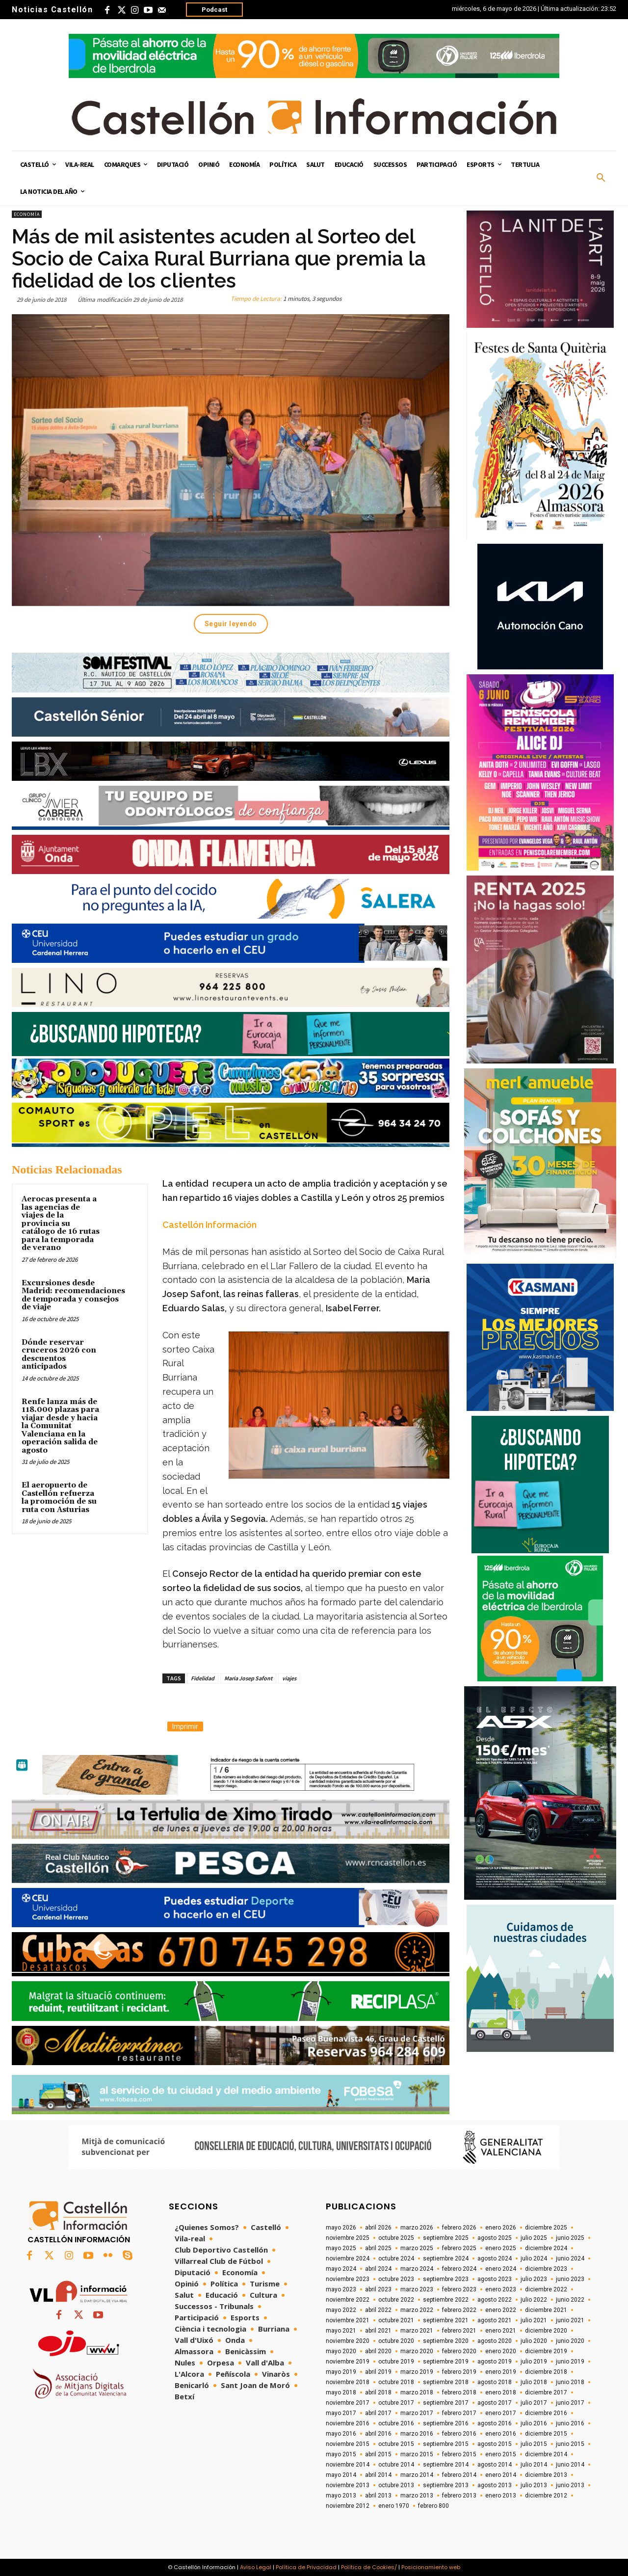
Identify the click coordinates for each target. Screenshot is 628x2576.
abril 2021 (378, 2331)
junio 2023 (570, 2279)
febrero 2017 (459, 2413)
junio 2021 (570, 2320)
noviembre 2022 (347, 2300)
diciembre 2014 (546, 2454)
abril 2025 (378, 2248)
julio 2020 (534, 2341)
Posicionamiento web (430, 2567)
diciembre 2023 (546, 2269)
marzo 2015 (416, 2454)
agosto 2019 (494, 2361)
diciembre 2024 (546, 2248)
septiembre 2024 (446, 2258)
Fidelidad (202, 1678)
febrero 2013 (459, 2495)
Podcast (214, 9)
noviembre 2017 (347, 2403)
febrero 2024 (459, 2269)
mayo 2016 (341, 2434)
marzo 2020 (416, 2351)
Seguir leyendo (231, 624)
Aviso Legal (255, 2567)
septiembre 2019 (446, 2361)
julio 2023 (534, 2279)
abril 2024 (378, 2269)
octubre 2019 (396, 2361)
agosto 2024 (494, 2258)
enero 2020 (500, 2351)
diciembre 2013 (546, 2475)
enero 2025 (500, 2248)
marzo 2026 (416, 2228)
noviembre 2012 (347, 2506)
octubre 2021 (396, 2320)
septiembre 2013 (446, 2485)
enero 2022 (500, 2310)
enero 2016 (500, 2434)
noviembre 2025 (347, 2238)
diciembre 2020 (546, 2331)
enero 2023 (500, 2289)
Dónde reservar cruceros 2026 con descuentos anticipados (59, 1355)
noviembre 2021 (347, 2320)
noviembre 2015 (347, 2444)
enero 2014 (500, 2475)
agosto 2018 (494, 2382)
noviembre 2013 (347, 2485)
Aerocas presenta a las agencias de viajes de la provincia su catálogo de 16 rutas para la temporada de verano (61, 1223)
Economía (27, 214)
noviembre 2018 (347, 2382)
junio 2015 (570, 2444)
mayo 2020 (341, 2351)
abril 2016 (378, 2434)
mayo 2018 (341, 2392)
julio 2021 (534, 2320)
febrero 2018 (459, 2392)
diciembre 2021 (546, 2310)
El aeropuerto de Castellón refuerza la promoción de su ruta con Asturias (59, 1497)
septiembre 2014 (446, 2465)
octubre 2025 (396, 2238)
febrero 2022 (459, 2310)
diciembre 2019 (546, 2351)
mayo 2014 (341, 2475)
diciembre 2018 (546, 2372)
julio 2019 (534, 2361)
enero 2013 (500, 2495)
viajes (289, 1678)
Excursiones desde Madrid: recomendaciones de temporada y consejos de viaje (73, 1295)
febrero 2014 (459, 2475)
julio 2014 (534, 2465)
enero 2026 (500, 2228)
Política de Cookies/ (369, 2567)
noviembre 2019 (347, 2361)
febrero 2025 (459, 2248)
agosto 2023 (494, 2279)
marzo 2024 (416, 2269)
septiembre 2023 (446, 2279)
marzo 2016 (416, 2434)
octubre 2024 (396, 2258)
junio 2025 (570, 2238)
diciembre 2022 (546, 2289)
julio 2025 (534, 2238)
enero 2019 (500, 2372)
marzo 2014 (416, 2475)
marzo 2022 (416, 2310)
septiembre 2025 (446, 2238)
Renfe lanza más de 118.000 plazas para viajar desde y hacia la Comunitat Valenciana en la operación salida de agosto (60, 1426)
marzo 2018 (416, 2392)
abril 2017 (378, 2413)
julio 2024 (534, 2258)
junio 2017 (570, 2403)
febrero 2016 (459, 2434)
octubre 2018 (396, 2382)
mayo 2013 (341, 2495)
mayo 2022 (341, 2310)
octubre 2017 (396, 2403)
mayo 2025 (341, 2248)
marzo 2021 (416, 2331)
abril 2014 (378, 2475)
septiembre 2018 (446, 2382)
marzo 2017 (416, 2413)
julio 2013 (534, 2485)
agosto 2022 (494, 2300)
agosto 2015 (494, 2444)
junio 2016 (570, 2423)
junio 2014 (570, 2465)
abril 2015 (378, 2454)
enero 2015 (500, 2454)
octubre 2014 (396, 2465)
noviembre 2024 (347, 2258)
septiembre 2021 (446, 2320)
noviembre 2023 (347, 2279)
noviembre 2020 (347, 2341)
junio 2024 (570, 2258)
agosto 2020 (494, 2341)
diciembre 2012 (546, 2495)
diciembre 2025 (546, 2228)
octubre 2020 (396, 2341)
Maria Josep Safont (248, 1678)
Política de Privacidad (306, 2567)
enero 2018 (500, 2392)
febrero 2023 (459, 2289)
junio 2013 (570, 2485)
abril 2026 (378, 2228)
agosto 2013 (494, 2485)
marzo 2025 (416, 2248)
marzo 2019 (416, 2372)
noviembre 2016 (347, 2423)
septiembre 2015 (446, 2444)
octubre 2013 (396, 2485)
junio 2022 (570, 2300)
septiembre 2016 (446, 2423)
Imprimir (185, 1726)
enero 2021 (500, 2331)
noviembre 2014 (347, 2465)
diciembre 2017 (546, 2392)
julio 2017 (534, 2403)
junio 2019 (570, 2361)
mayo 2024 (341, 2269)
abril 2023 (378, 2289)
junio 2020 (570, 2341)
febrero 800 (433, 2506)
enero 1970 (393, 2506)
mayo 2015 (341, 2454)
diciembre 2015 (546, 2434)
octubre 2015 (396, 2444)
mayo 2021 (341, 2331)
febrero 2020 (459, 2351)
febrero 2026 (459, 2228)
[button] (601, 178)
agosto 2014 (494, 2465)
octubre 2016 (396, 2423)
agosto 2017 (494, 2403)
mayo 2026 (341, 2228)
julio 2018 (534, 2382)
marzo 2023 (416, 2289)
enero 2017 (500, 2413)
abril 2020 (378, 2351)
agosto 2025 (494, 2238)
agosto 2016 (494, 2423)
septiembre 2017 (446, 2403)
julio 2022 (534, 2300)
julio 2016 (534, 2423)
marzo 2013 (416, 2495)
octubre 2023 (396, 2279)
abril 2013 (378, 2495)
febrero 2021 (459, 2331)
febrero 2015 (459, 2454)
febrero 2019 (459, 2372)
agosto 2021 (494, 2320)
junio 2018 (570, 2382)
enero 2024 (500, 2269)
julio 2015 (534, 2444)
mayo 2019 (341, 2372)
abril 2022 (378, 2310)
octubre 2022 (396, 2300)
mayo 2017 (341, 2413)
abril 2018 (378, 2392)
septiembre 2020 (446, 2341)
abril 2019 (378, 2372)
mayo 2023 (341, 2289)
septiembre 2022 (446, 2300)
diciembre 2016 (546, 2413)
